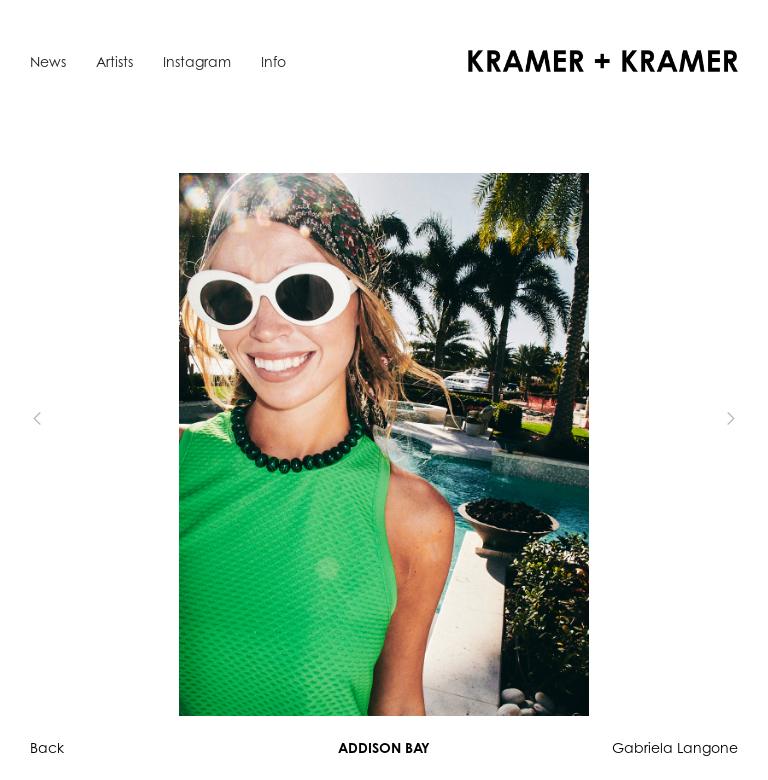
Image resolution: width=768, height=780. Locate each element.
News (48, 61)
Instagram (197, 61)
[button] (70, 418)
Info (273, 61)
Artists (114, 61)
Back (47, 747)
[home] (603, 61)
